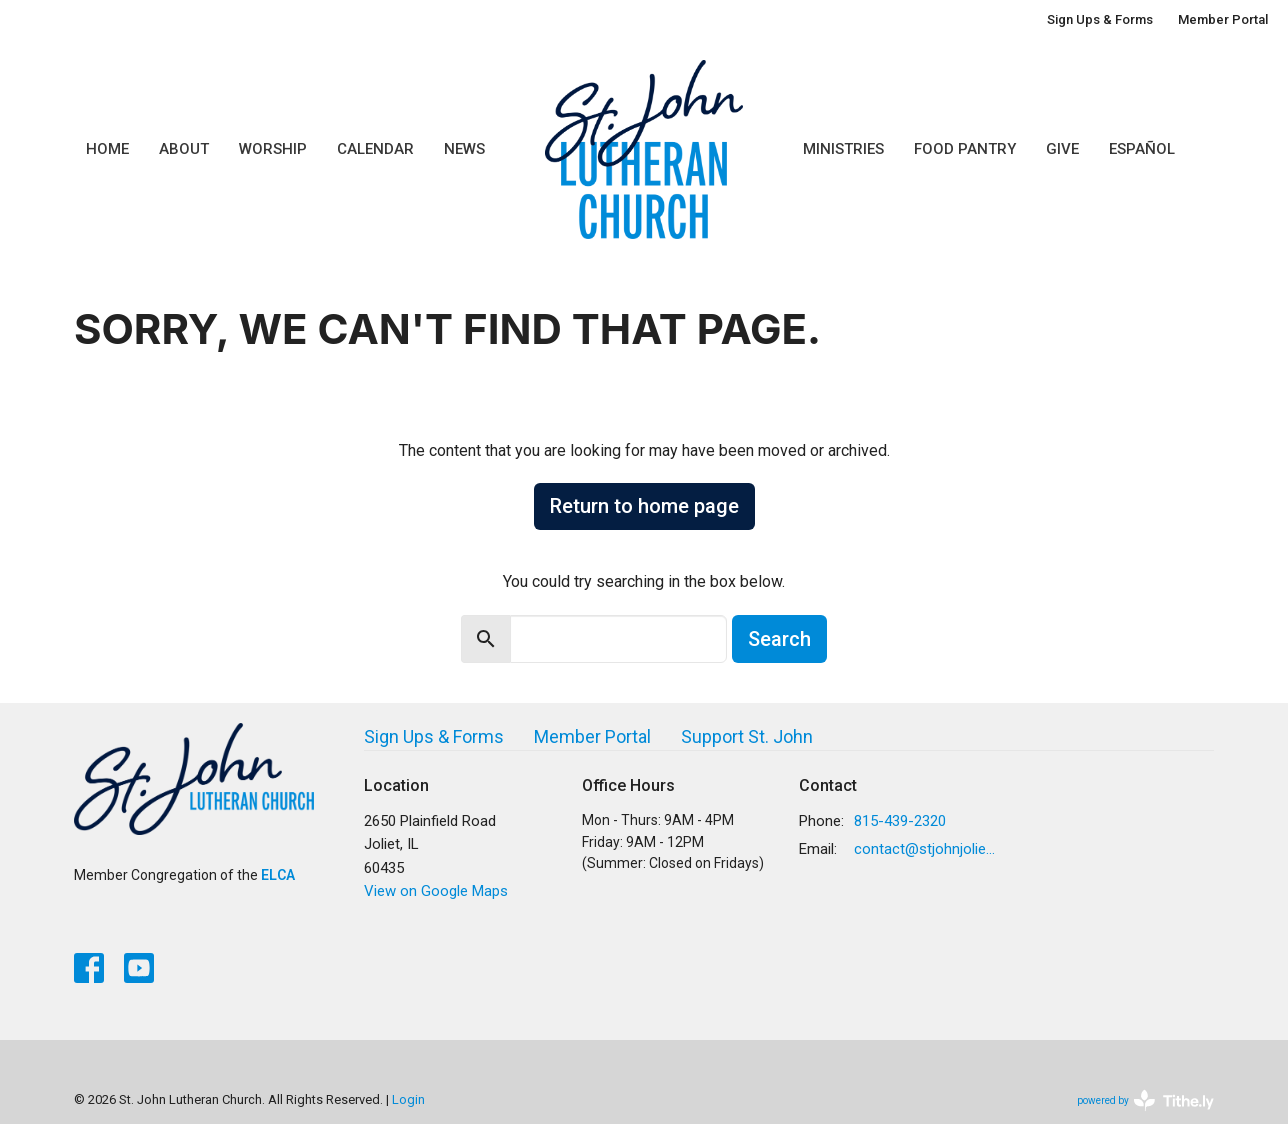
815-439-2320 (900, 821)
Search (779, 639)
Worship (273, 149)
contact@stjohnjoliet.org (925, 849)
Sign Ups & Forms (1100, 19)
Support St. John (747, 736)
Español (1142, 149)
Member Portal (1223, 19)
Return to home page (644, 506)
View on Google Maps (436, 891)
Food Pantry (965, 149)
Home (107, 149)
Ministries (843, 149)
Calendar (375, 149)
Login (408, 1099)
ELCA (278, 875)
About (184, 149)
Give (1062, 149)
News (464, 149)
